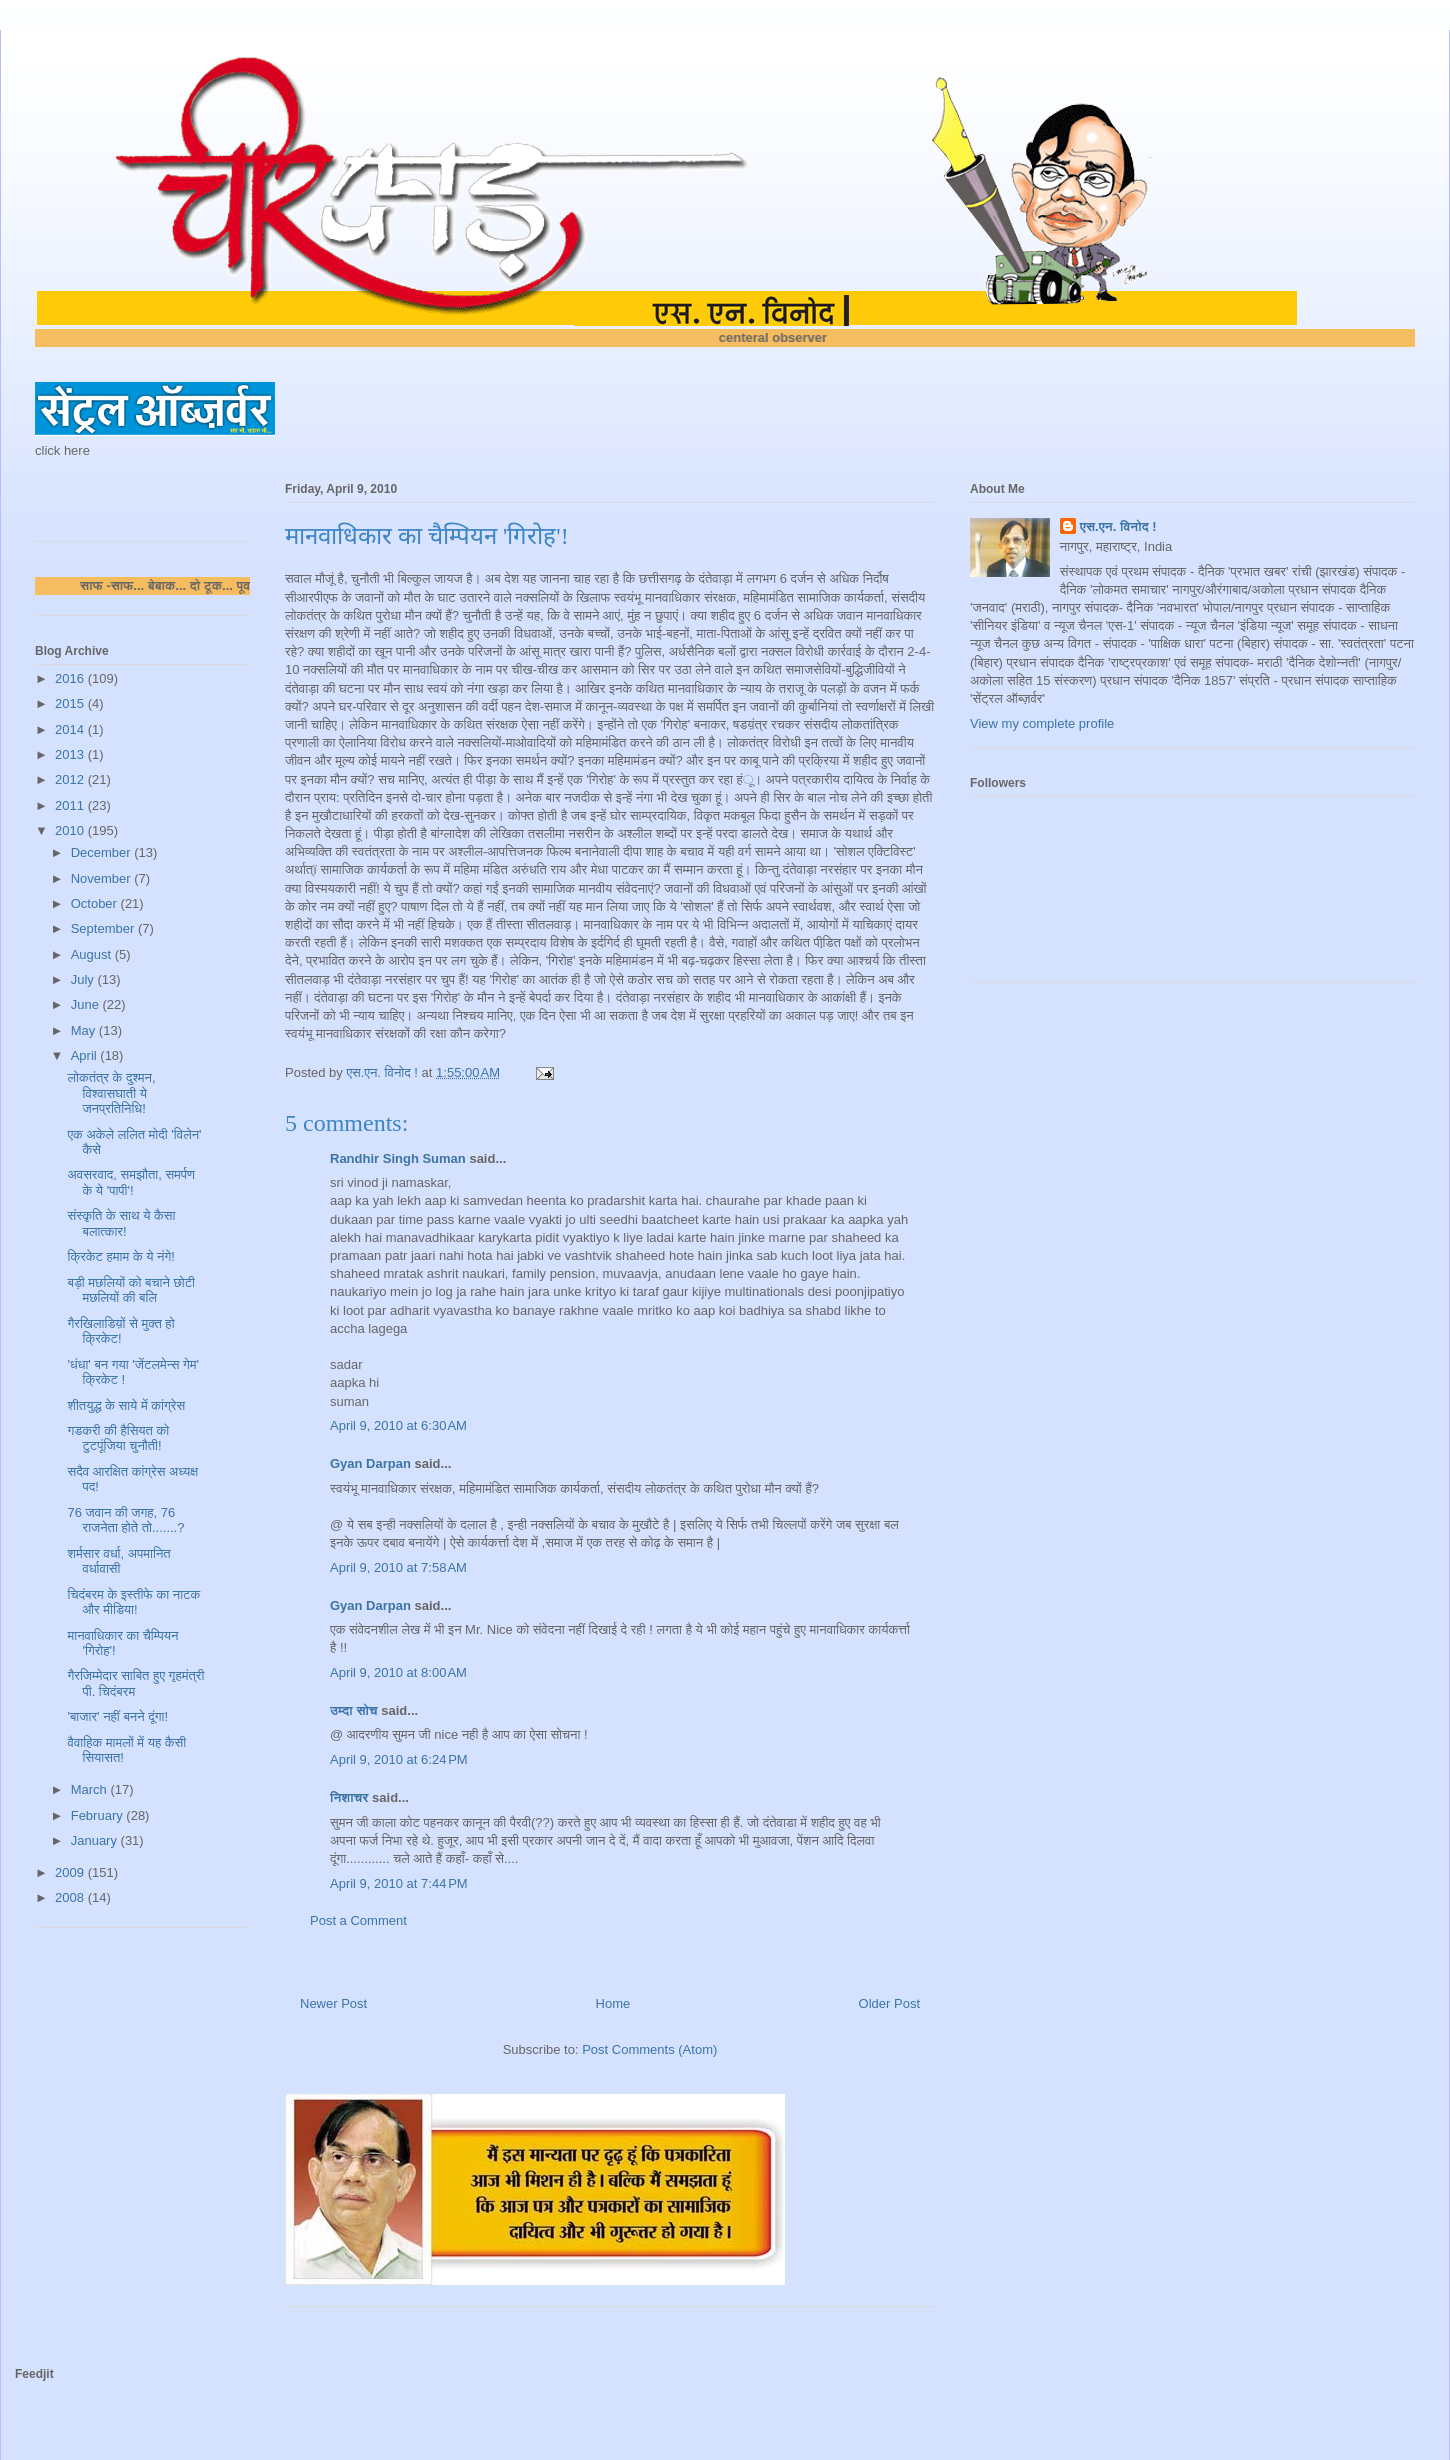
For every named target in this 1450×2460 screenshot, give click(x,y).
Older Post (889, 2003)
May (85, 1030)
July (84, 979)
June (87, 1004)
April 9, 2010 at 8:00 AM (398, 1672)
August (93, 954)
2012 (71, 779)
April (86, 1055)
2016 (71, 678)
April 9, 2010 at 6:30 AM (398, 1425)
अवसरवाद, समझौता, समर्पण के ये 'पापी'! (130, 1182)
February (99, 1815)
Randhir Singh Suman (398, 1158)
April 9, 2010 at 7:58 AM (398, 1567)
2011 (71, 805)
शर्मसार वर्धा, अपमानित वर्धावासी (118, 1561)
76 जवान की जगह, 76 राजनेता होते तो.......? (125, 1520)
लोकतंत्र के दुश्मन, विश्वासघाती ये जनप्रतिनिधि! (111, 1093)
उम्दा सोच (354, 1710)
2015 (71, 703)
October (96, 903)
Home (613, 2003)
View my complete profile (1042, 723)
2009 (71, 1872)
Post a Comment (358, 1920)
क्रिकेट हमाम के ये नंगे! (120, 1256)
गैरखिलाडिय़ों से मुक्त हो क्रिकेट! (120, 1331)
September (104, 928)
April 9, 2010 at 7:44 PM (399, 1883)
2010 (71, 830)
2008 (71, 1897)
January (96, 1840)
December (103, 852)
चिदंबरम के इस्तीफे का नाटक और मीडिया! (133, 1602)
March (91, 1789)
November (103, 878)
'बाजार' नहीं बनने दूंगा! (117, 1716)
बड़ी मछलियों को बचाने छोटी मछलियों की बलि (131, 1290)
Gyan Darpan (370, 1463)
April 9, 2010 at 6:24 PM (399, 1759)
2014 (71, 729)
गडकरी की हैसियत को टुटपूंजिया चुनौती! (118, 1438)
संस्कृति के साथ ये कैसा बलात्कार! (121, 1223)
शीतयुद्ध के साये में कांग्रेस (126, 1405)
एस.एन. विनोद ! (1118, 526)
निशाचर (349, 1797)
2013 (71, 754)
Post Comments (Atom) (649, 2049)
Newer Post (333, 2003)
